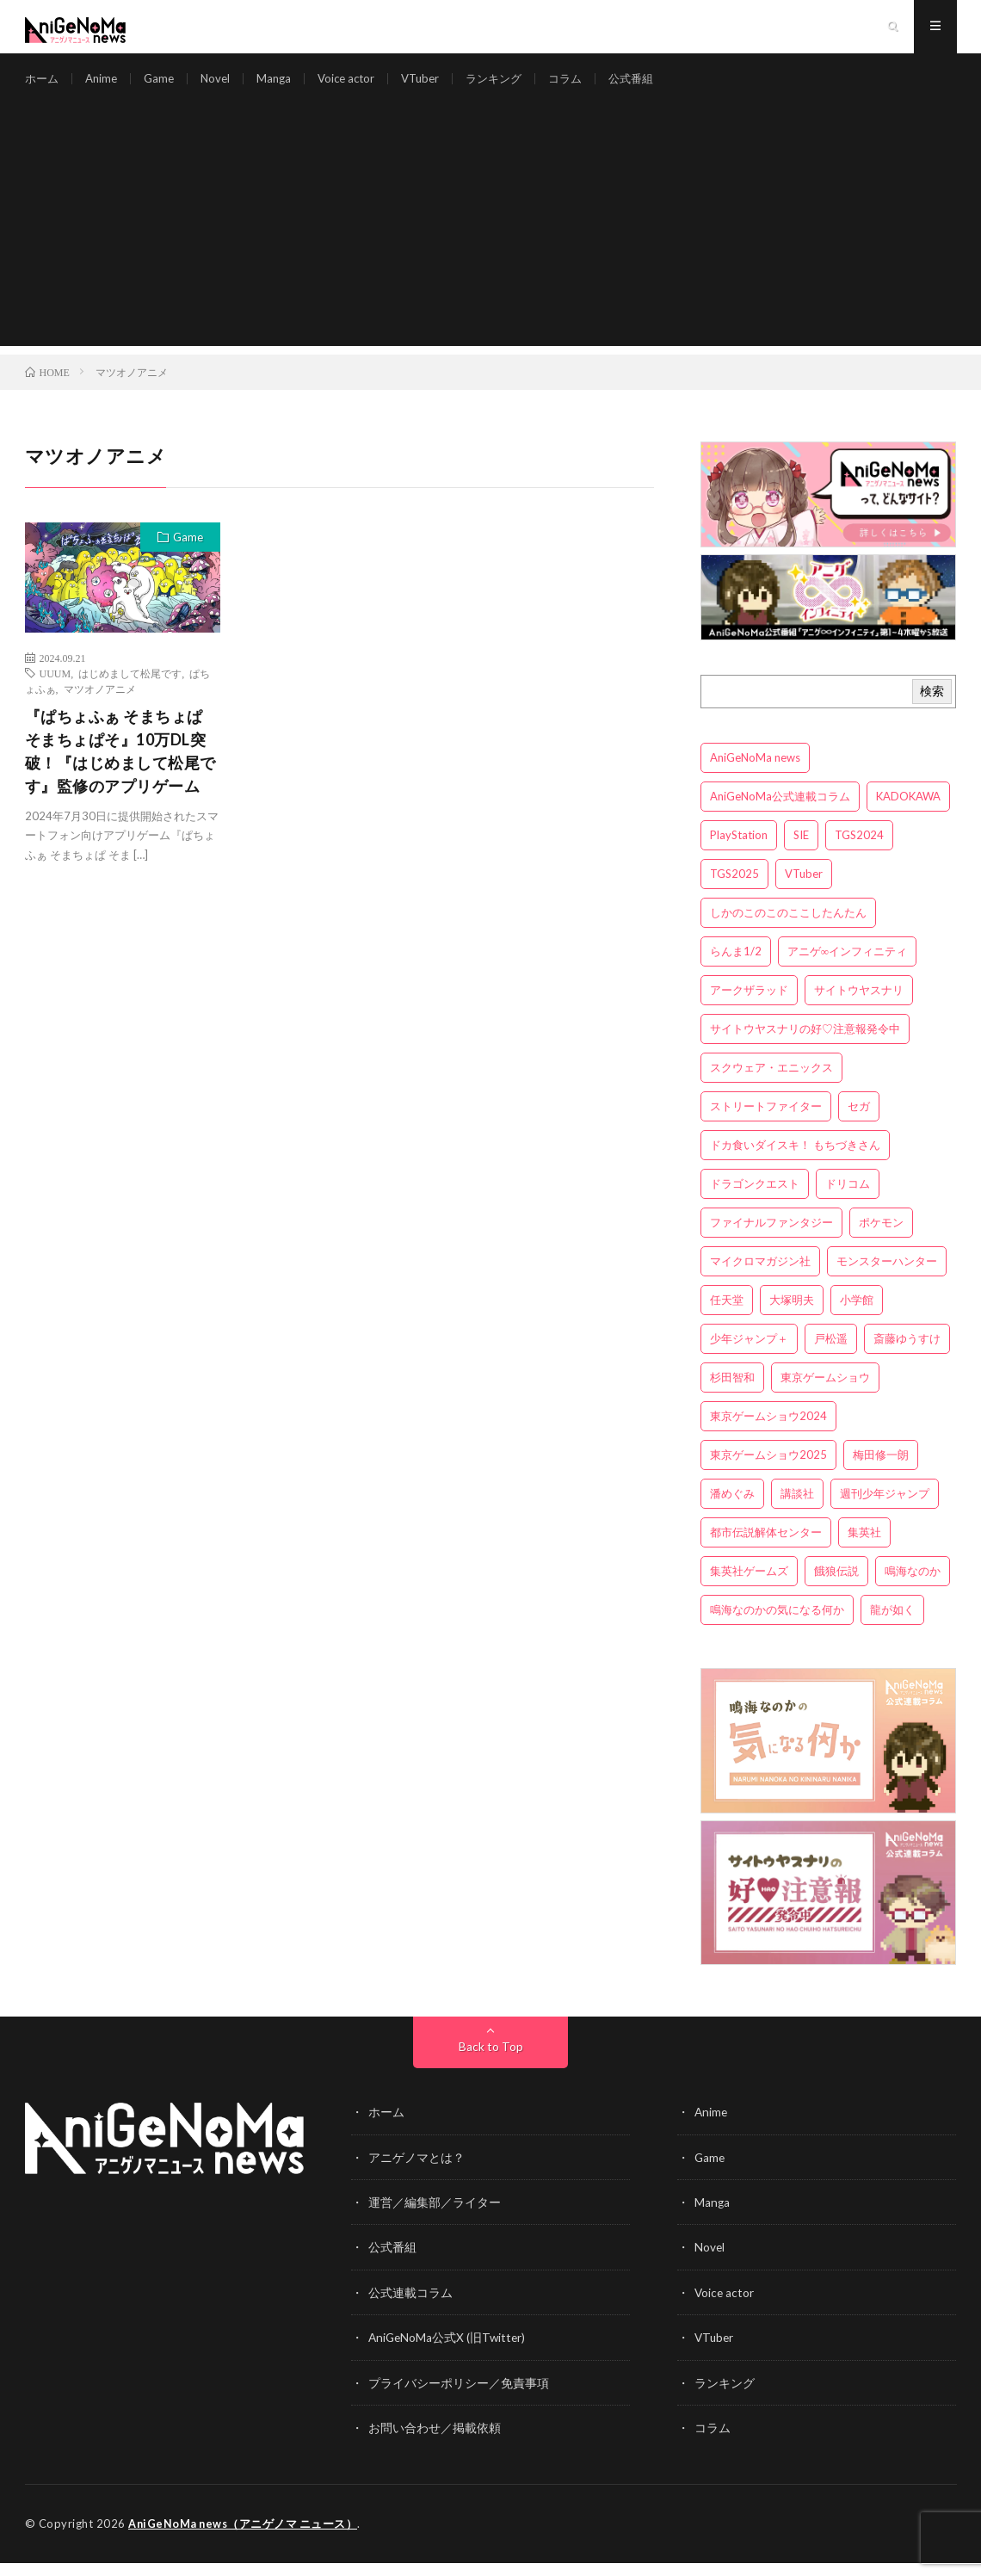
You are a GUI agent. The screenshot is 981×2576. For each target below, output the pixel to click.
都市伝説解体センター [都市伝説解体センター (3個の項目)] (766, 1548)
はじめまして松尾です (130, 688)
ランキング (514, 85)
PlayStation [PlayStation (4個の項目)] (739, 851)
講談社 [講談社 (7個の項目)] (797, 1510)
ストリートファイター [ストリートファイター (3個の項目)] (766, 1122)
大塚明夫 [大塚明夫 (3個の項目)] (791, 1316)
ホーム (43, 85)
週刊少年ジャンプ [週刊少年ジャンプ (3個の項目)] (884, 1510)
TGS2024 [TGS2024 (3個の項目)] (859, 851)
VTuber (436, 85)
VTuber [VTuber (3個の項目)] (804, 890)
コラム (589, 85)
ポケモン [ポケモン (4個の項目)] (881, 1238)
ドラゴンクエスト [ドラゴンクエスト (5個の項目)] (754, 1200)
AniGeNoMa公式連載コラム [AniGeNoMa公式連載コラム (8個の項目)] (780, 812)
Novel (222, 85)
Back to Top (491, 2062)
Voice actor (358, 85)
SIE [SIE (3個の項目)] (801, 851)
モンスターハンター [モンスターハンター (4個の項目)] (886, 1277)
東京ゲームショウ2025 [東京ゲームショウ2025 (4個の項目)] (768, 1471)
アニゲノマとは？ (416, 2172)
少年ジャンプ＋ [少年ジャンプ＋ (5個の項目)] (749, 1355)
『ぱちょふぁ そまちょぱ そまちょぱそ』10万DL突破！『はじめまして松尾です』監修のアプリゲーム (120, 766)
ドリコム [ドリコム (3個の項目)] (847, 1200)
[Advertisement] (491, 240)
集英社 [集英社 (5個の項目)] (864, 1548)
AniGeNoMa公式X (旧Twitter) (448, 2351)
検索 (932, 707)
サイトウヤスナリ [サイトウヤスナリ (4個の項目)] (859, 1006)
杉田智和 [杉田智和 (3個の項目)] (732, 1393)
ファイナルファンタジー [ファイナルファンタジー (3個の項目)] (771, 1238)
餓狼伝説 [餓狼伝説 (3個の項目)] (836, 1587)
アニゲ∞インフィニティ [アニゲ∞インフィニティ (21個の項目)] (847, 967)
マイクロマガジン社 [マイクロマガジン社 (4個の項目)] (760, 1277)
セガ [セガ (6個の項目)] (859, 1122)
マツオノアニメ (100, 704)
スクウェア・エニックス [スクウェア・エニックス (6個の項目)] (771, 1083)
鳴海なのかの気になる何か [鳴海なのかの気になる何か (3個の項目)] (777, 1626)
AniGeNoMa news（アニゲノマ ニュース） (244, 2537)
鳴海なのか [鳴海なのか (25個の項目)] (913, 1587)
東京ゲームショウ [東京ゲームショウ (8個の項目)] (825, 1393)
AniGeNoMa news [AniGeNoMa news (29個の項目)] (755, 774)
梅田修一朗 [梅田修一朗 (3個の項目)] (881, 1471)
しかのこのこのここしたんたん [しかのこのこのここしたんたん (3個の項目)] (788, 929)
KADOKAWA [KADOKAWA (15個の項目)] (908, 812)
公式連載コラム (410, 2307)
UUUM (55, 688)
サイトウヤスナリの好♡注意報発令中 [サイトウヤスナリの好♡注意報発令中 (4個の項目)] (805, 1045)
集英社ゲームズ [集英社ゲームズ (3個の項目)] (749, 1587)
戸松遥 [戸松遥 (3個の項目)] (831, 1355)
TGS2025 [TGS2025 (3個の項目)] (734, 890)
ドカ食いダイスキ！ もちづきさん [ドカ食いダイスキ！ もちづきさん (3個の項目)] (795, 1161)
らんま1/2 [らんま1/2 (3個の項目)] (736, 967)
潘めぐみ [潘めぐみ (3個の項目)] (732, 1510)
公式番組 (657, 85)
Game (165, 85)
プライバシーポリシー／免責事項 (458, 2396)
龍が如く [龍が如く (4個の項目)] (892, 1626)
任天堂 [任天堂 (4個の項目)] (726, 1316)
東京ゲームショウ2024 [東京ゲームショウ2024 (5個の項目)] (768, 1432)
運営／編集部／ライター (434, 2217)
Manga (283, 85)
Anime (105, 85)
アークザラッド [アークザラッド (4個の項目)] (749, 1006)
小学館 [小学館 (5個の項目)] (856, 1316)
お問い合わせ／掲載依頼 (434, 2441)
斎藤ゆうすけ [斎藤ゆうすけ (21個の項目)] (907, 1355)
